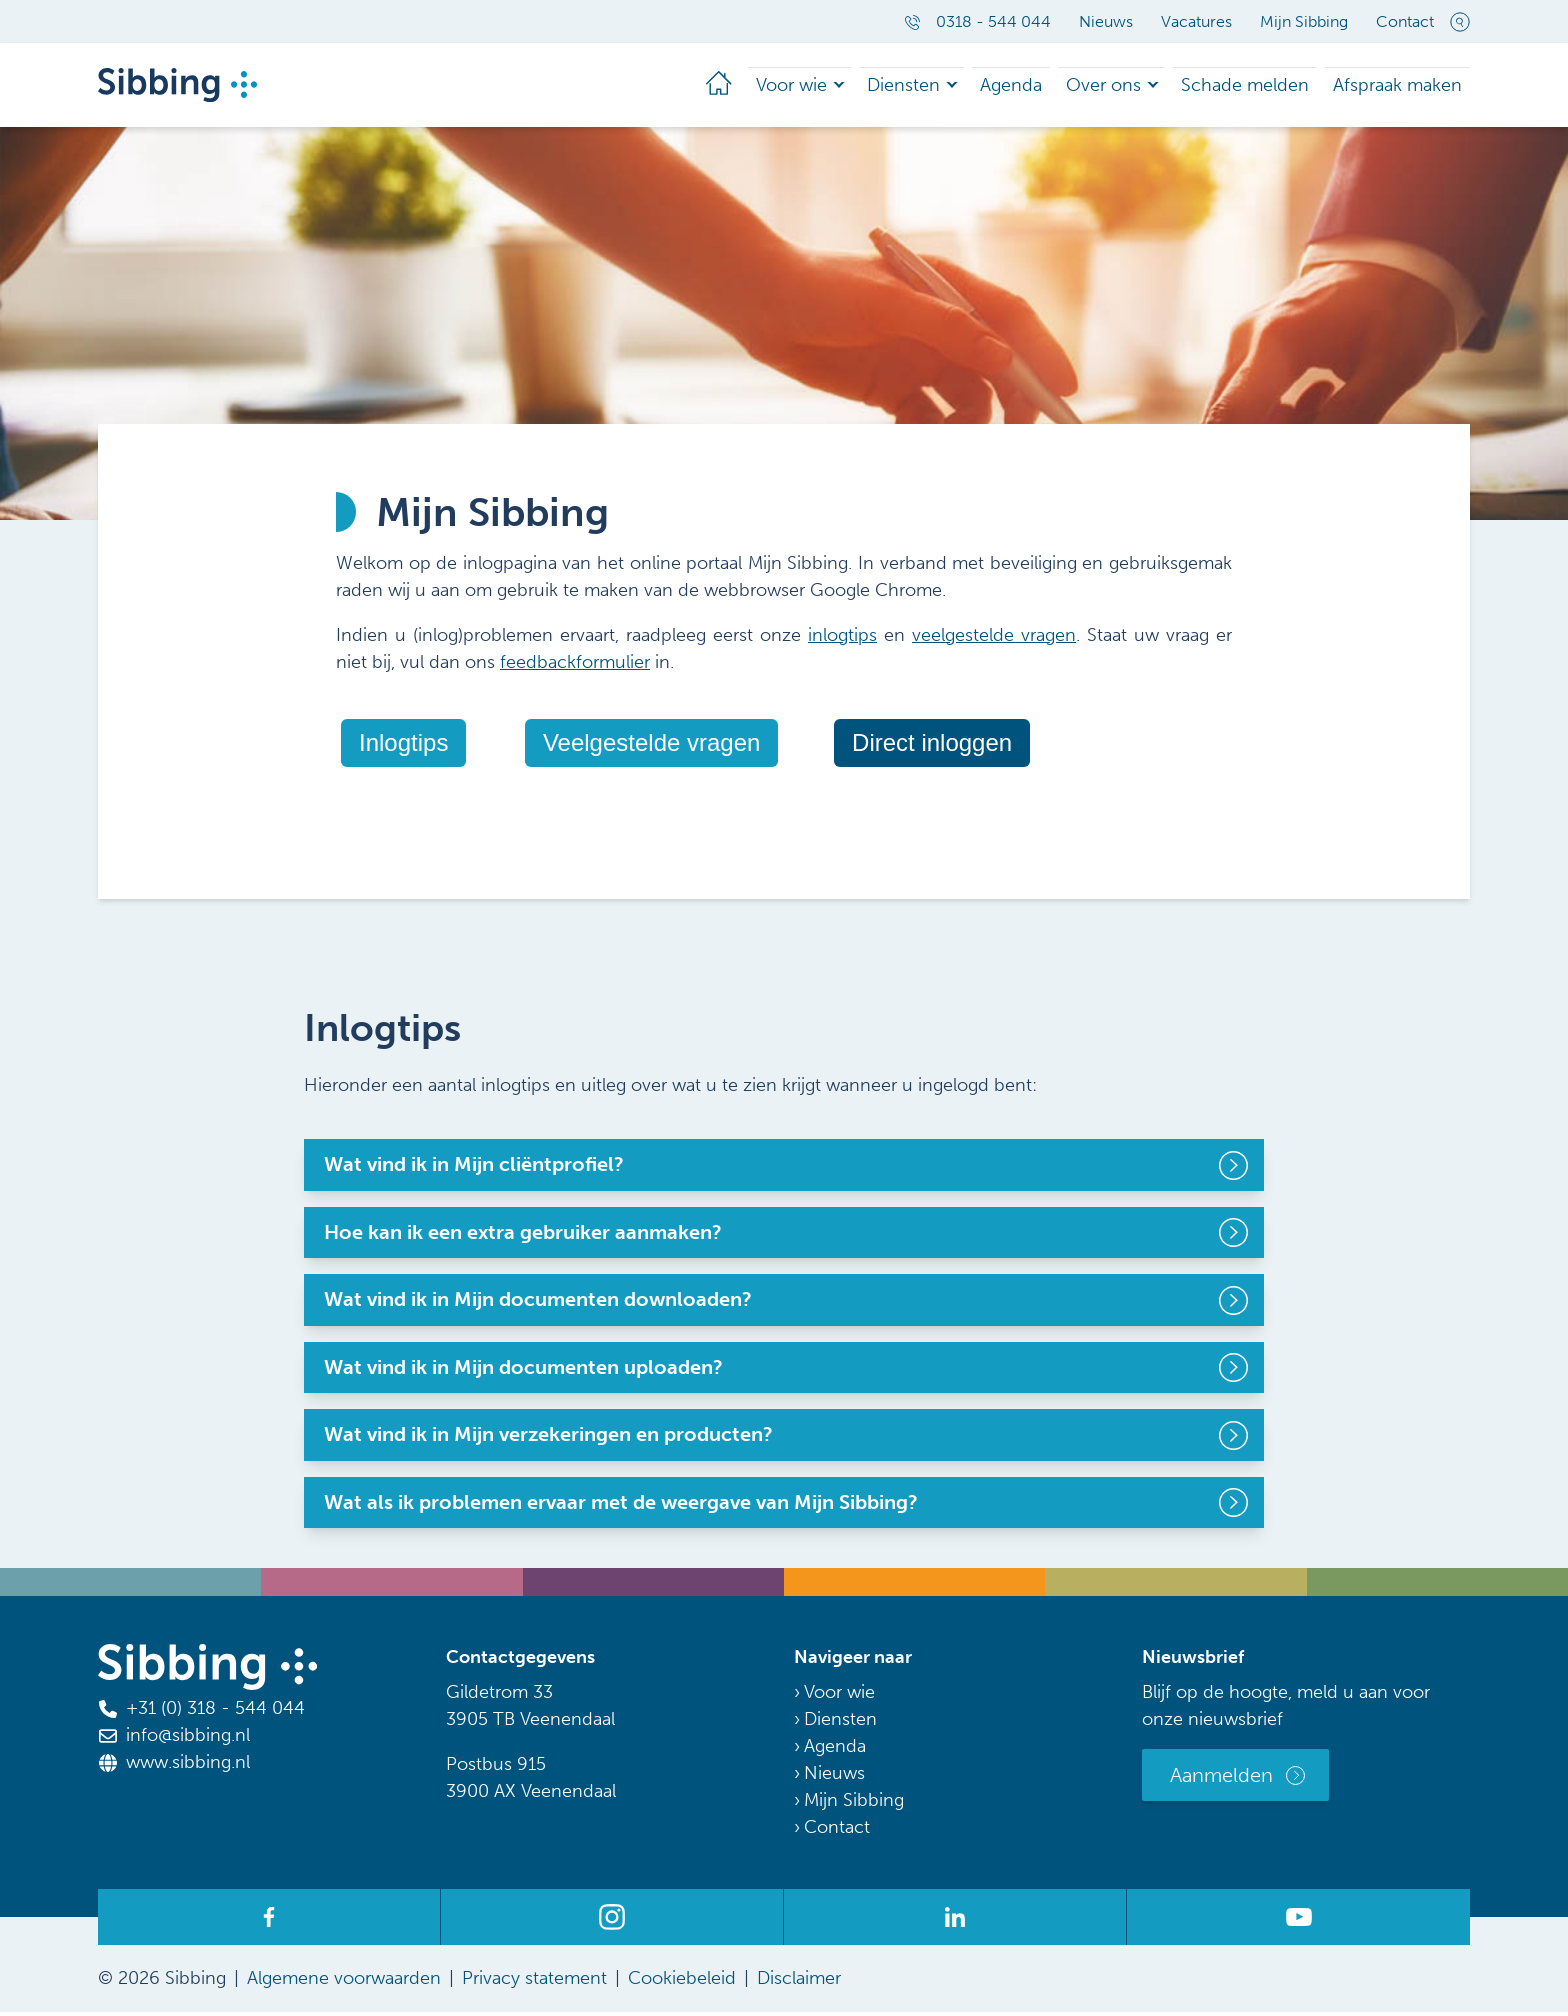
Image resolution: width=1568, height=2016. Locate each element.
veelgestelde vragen (994, 639)
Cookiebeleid (682, 1982)
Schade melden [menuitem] (1244, 86)
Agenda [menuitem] (999, 86)
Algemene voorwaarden (344, 1982)
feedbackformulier (575, 666)
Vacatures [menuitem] (1196, 21)
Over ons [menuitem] (1099, 86)
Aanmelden (1221, 1779)
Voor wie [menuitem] (763, 86)
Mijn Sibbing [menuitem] (1304, 21)
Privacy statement (534, 1982)
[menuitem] (677, 87)
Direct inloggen (932, 746)
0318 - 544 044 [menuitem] (978, 21)
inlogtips (842, 639)
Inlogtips (403, 746)
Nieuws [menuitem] (1106, 21)
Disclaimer (799, 1982)
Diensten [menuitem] (884, 86)
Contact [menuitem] (1405, 21)
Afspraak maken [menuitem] (1397, 86)
